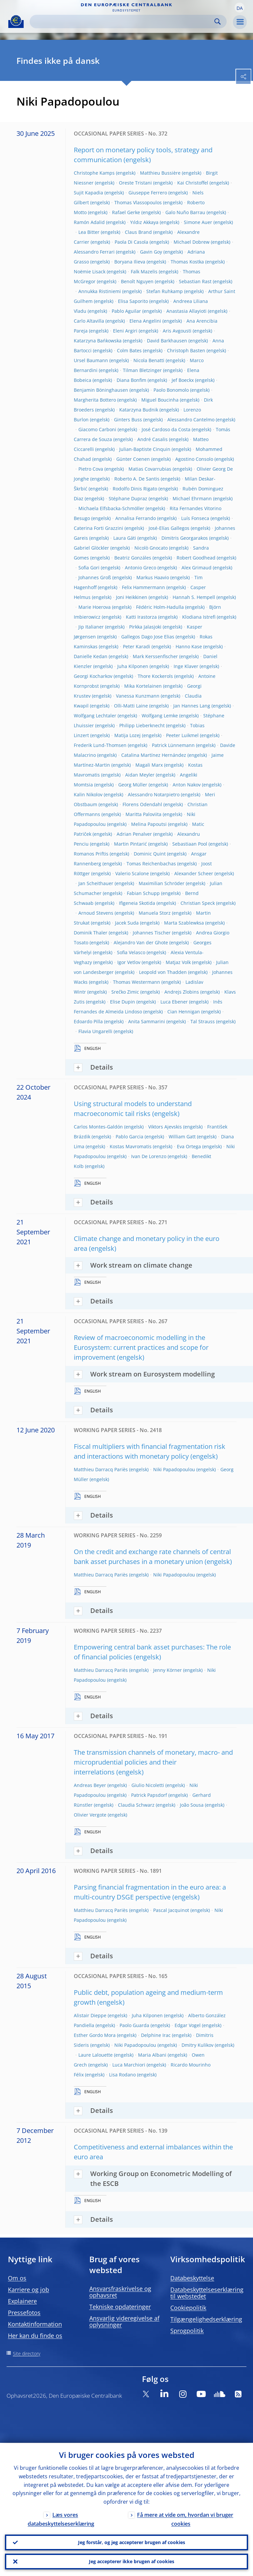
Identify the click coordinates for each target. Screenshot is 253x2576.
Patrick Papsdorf (149, 1795)
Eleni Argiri (125, 331)
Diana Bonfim (131, 380)
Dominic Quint (150, 854)
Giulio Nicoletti (147, 1785)
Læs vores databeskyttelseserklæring (61, 2519)
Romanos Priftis (91, 854)
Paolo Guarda (134, 2025)
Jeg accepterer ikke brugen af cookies (131, 2561)
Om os (17, 2278)
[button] (239, 7)
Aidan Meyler (140, 775)
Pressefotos (24, 2312)
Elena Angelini (145, 321)
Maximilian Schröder (161, 883)
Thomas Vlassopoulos (138, 202)
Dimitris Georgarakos (184, 538)
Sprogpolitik (187, 2331)
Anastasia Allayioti (186, 311)
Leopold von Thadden (163, 972)
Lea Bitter (88, 232)
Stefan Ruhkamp (164, 291)
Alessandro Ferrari (94, 252)
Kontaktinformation (35, 2324)
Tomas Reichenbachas (151, 863)
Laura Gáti (124, 538)
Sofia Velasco (131, 952)
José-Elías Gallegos (169, 528)
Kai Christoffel (192, 183)
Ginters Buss (128, 419)
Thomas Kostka (187, 262)
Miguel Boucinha (160, 400)
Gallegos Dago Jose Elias (147, 636)
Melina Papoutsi (149, 824)
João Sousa (192, 1805)
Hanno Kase (189, 646)
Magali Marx (149, 765)
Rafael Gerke (126, 212)
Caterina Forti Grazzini (98, 528)
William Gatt (182, 1136)
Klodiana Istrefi (198, 617)
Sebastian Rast (195, 281)
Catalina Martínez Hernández (153, 755)
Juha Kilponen (132, 666)
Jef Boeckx (183, 380)
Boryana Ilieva (129, 262)
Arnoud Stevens (95, 913)
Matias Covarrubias (149, 469)
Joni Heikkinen (131, 597)
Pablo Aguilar (126, 311)
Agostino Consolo (194, 459)
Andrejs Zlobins (181, 992)
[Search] (123, 21)
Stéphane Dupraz (128, 498)
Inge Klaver (186, 666)
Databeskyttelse (192, 2278)
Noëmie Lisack (89, 271)
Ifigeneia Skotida (137, 903)
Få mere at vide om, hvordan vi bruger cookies (185, 2519)
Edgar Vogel (188, 2025)
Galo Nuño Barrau (185, 212)
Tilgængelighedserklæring (206, 2319)
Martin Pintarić (130, 844)
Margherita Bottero (95, 400)
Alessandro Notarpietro (154, 794)
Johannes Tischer (152, 932)
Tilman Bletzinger (142, 370)
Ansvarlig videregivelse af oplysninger (124, 2321)
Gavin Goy (151, 252)
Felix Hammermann (143, 587)
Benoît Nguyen (137, 281)
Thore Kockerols (155, 676)
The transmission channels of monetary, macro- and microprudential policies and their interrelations (153, 1762)
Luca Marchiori (128, 2065)
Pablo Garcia (129, 1136)
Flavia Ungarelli (95, 1031)
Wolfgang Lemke (160, 715)
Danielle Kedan (90, 656)
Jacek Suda (127, 923)
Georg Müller (132, 784)
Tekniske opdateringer (120, 2307)
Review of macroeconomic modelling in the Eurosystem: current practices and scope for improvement (141, 1347)
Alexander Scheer (193, 873)
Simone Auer (198, 222)
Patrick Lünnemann (173, 745)
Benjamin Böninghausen (101, 390)
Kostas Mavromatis (131, 1146)
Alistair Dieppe (90, 2015)
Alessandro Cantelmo (190, 419)
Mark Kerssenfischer (155, 656)
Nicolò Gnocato (151, 548)
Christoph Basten (186, 350)
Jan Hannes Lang (191, 706)
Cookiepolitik (188, 2308)
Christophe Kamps (94, 173)
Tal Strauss (202, 1021)
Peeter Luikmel (182, 735)
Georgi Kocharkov (93, 676)
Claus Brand (138, 232)
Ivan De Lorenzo (148, 1156)
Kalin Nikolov (88, 794)
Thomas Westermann (136, 982)
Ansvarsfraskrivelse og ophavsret (120, 2292)
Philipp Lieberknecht (142, 725)
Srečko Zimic (125, 992)
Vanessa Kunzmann (137, 696)
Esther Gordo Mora (95, 2035)
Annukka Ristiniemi (99, 291)
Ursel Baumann (91, 360)
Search (217, 21)
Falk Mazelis (144, 271)
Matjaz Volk (178, 962)
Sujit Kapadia (88, 192)
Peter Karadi (136, 646)
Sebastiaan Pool (189, 844)
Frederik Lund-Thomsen (100, 745)
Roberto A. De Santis (136, 479)
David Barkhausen (167, 340)
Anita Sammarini (146, 1021)
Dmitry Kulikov (197, 2045)
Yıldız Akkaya (144, 222)
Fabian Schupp (143, 893)
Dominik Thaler (90, 932)
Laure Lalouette (95, 2055)
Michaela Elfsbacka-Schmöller (111, 508)
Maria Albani (152, 2055)
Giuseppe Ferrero (147, 192)
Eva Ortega (189, 1146)
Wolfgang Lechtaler (95, 715)
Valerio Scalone (132, 873)
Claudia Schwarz (136, 1805)
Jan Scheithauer (95, 883)
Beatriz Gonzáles (132, 558)
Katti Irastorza (141, 617)
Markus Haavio (152, 577)
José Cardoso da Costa (166, 429)
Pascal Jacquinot (171, 1910)
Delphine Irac (156, 2035)
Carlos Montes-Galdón (98, 1127)
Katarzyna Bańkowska (98, 340)
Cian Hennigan (183, 1011)
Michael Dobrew (192, 242)
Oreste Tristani (135, 183)
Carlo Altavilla (89, 321)
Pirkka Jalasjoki (145, 627)
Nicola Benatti (148, 360)
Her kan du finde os (35, 2336)
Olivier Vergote (90, 1815)
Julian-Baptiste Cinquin (144, 449)
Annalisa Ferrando (135, 518)
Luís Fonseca (195, 518)
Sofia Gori (88, 567)
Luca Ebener (174, 1002)
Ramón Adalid (89, 222)
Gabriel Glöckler (91, 548)
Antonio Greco (140, 567)
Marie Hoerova (94, 607)
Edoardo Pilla (88, 1021)
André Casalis (152, 439)
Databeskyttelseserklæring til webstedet (206, 2293)
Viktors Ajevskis (165, 1127)
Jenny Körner (167, 1670)
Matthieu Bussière (160, 173)
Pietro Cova (90, 469)
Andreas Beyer (90, 1785)
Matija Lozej (127, 735)
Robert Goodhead (196, 558)
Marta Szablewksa (184, 923)
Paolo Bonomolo (171, 390)
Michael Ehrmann (192, 498)
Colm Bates (129, 350)
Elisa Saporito (133, 301)
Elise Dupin (122, 1002)
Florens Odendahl (142, 804)
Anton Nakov (187, 784)
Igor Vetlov (128, 962)
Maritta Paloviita (143, 814)
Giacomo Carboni (97, 429)
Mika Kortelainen (143, 686)
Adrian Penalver (134, 834)
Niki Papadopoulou (174, 1469)
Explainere (22, 2301)
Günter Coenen (133, 459)
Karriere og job (28, 2289)
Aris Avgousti (177, 331)
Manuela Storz (155, 913)
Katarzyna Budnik (138, 410)
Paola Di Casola (131, 242)
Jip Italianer (91, 627)
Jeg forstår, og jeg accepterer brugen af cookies (131, 2542)
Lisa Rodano (122, 2074)
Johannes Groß (94, 577)
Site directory (26, 2353)
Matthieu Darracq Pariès (101, 1469)
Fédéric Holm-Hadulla (160, 607)
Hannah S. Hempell (194, 597)
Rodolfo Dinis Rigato (135, 488)
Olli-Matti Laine (131, 706)
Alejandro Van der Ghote (141, 942)
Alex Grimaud (196, 567)
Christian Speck (198, 903)
